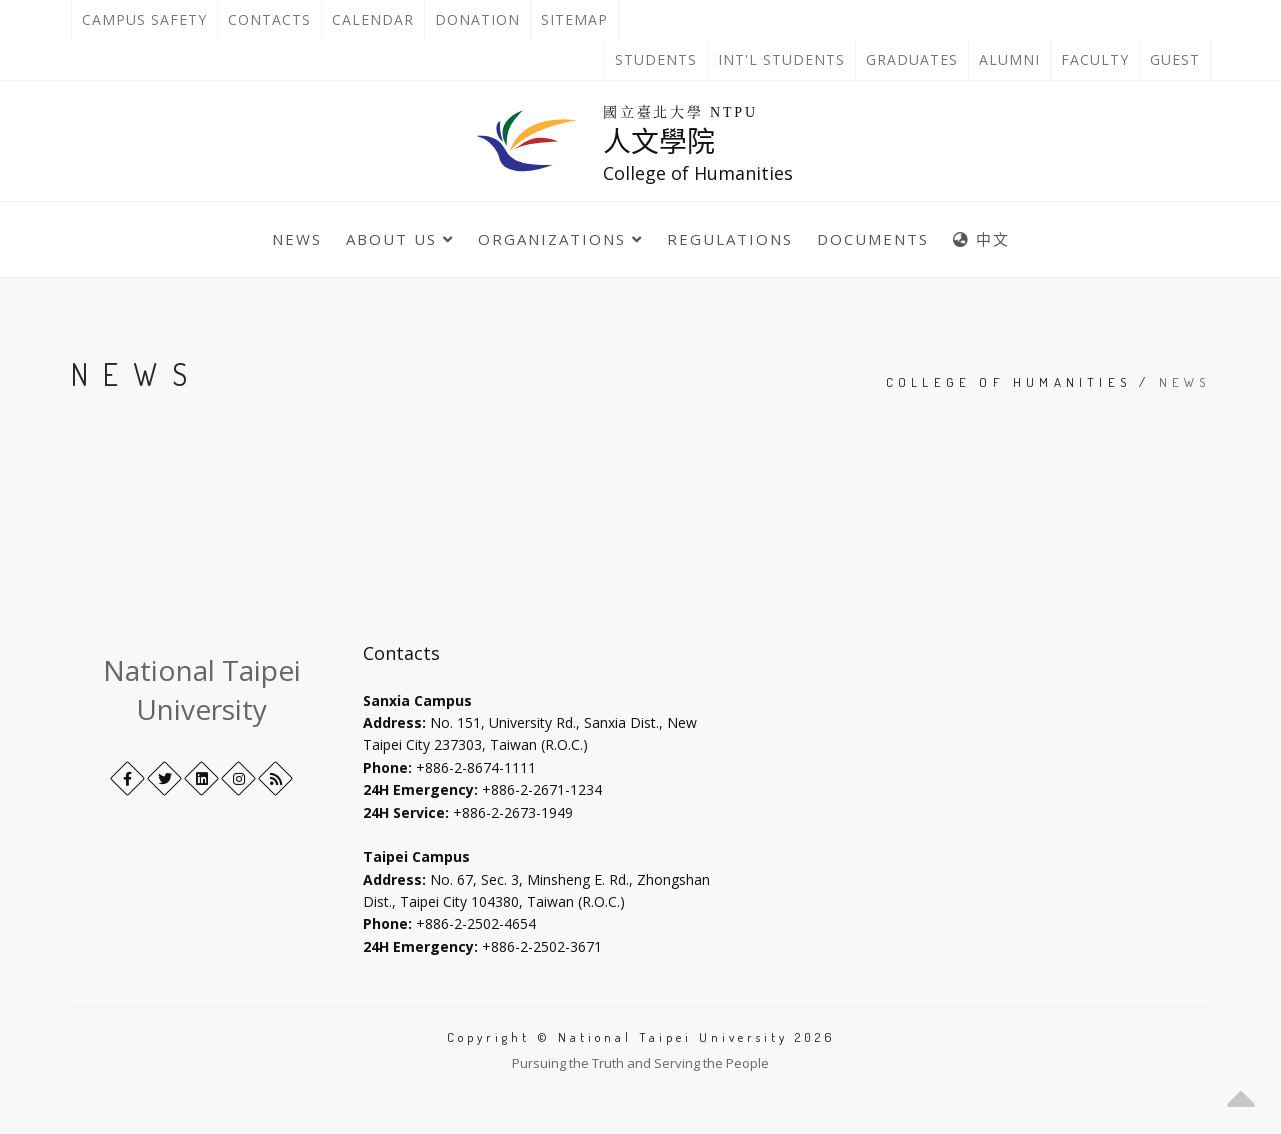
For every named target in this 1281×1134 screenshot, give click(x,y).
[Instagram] (238, 778)
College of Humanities (1008, 382)
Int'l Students (781, 59)
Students (656, 59)
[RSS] (275, 778)
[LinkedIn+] (201, 778)
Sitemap (574, 19)
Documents (873, 239)
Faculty (1095, 59)
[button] (1241, 1094)
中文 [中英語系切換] (981, 239)
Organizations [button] (560, 239)
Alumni (1009, 59)
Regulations (730, 239)
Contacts (274, 20)
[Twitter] (164, 778)
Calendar (373, 19)
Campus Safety (144, 19)
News (297, 239)
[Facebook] (127, 778)
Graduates (917, 60)
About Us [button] (400, 239)
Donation (482, 20)
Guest (1175, 59)
